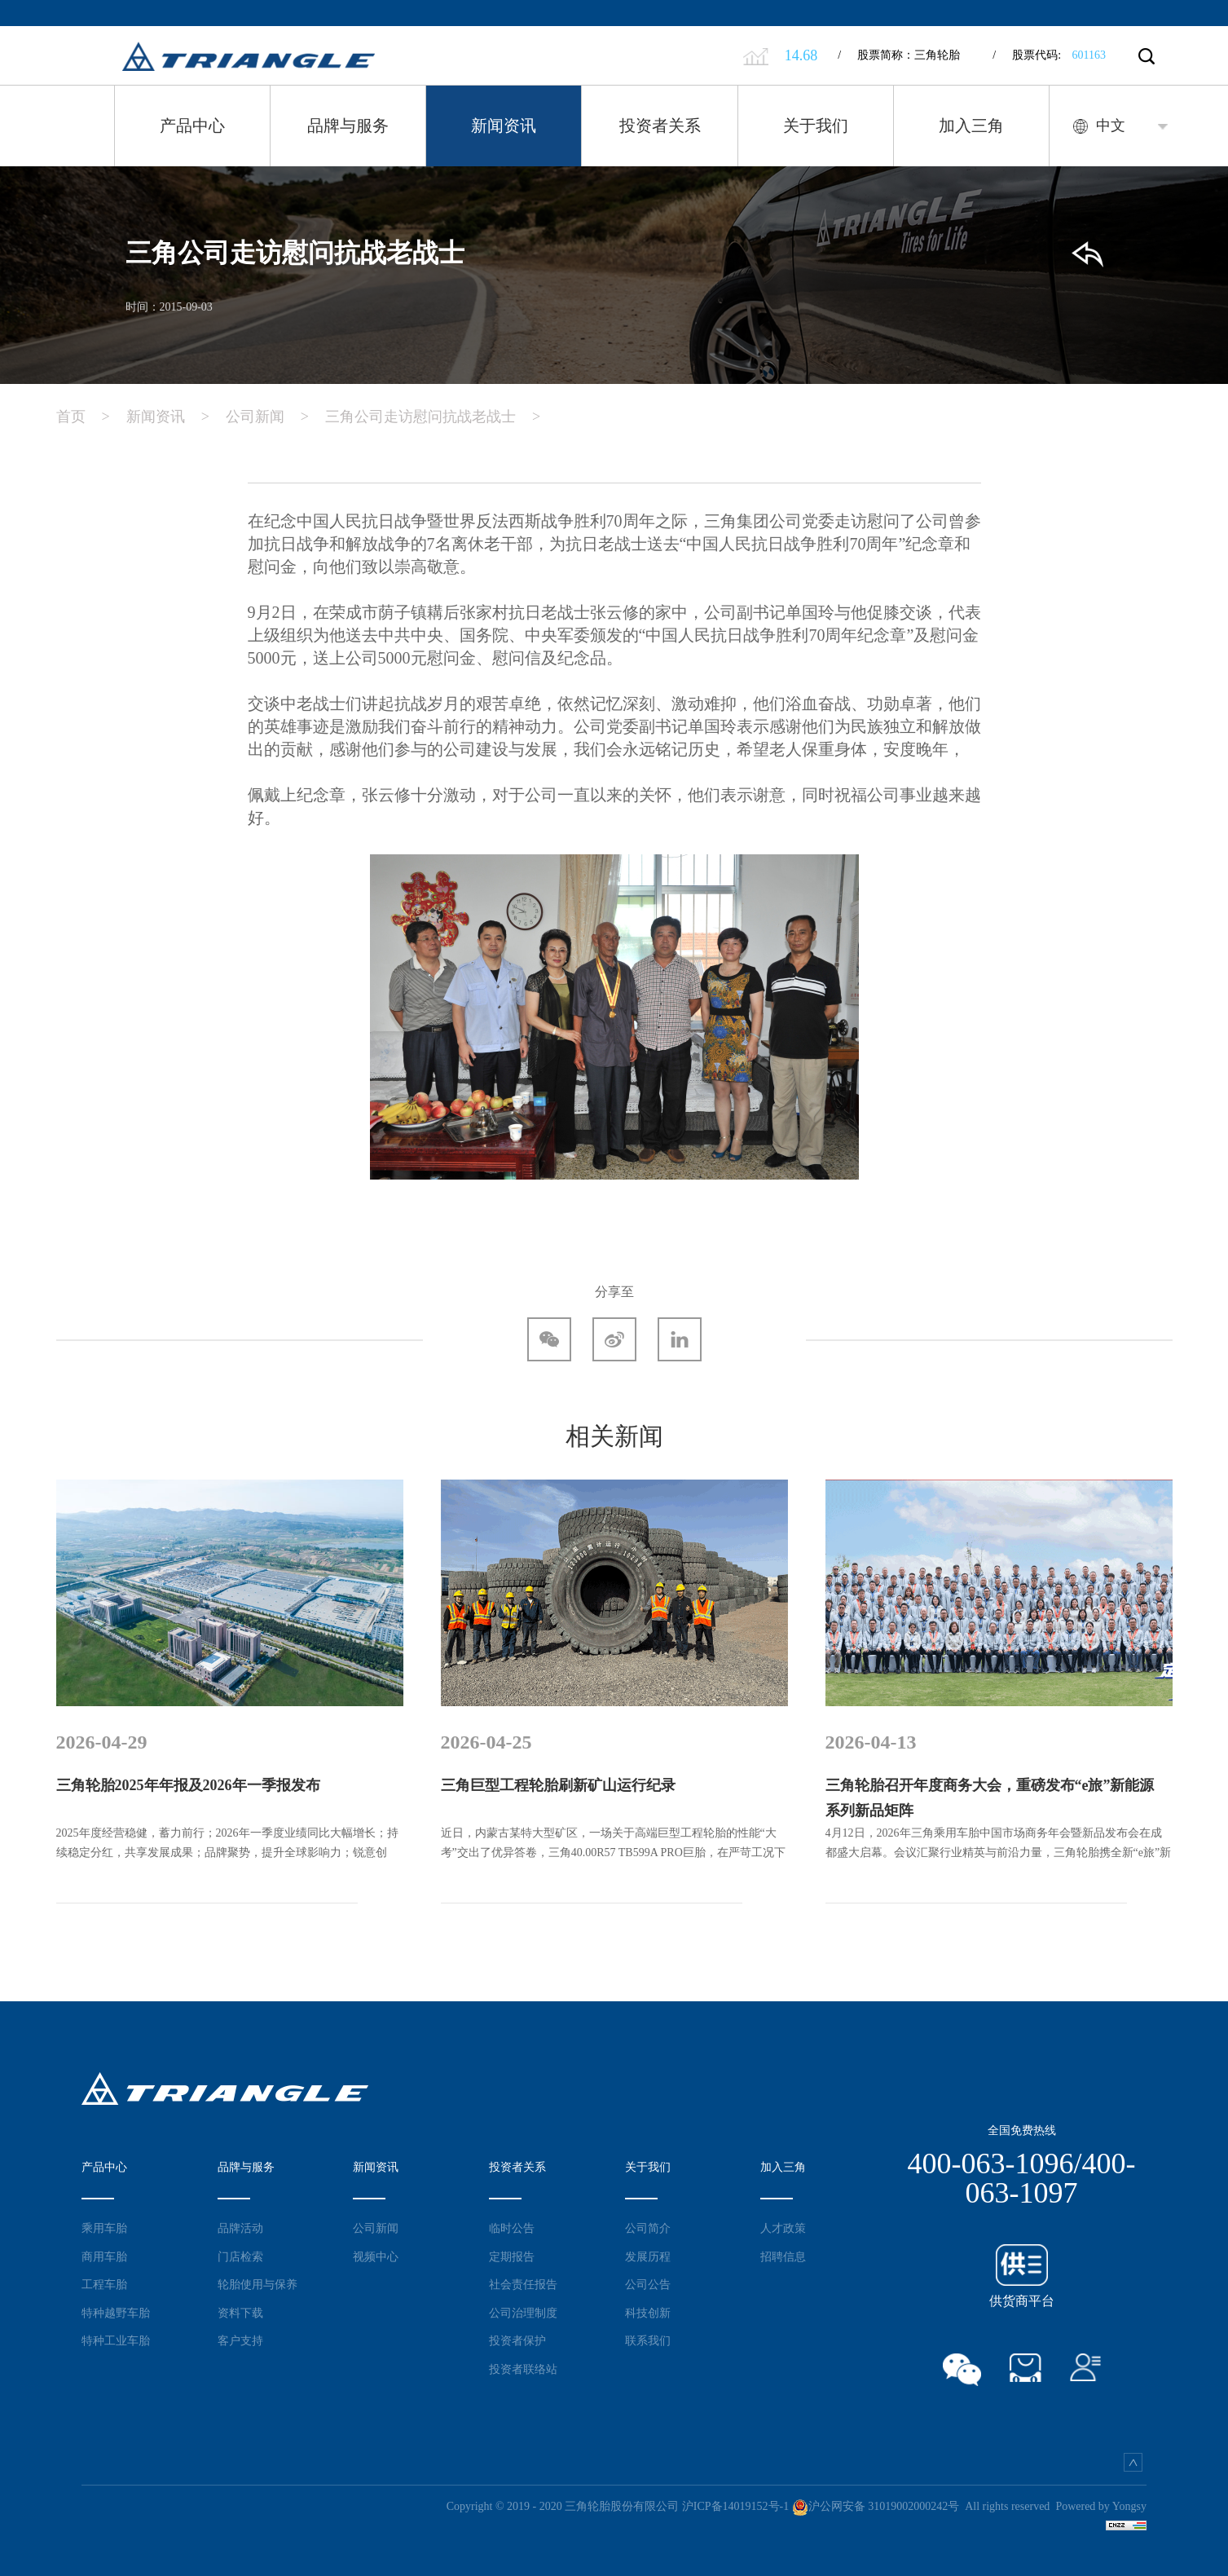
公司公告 (648, 2284)
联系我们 (648, 2340)
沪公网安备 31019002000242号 (876, 2506)
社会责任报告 (523, 2284)
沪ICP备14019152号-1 (735, 2506)
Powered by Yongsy (1101, 2506)
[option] (229, 1676)
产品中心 (192, 126)
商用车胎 (104, 2256)
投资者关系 (660, 126)
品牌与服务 (348, 126)
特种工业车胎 (115, 2340)
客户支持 (240, 2340)
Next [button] (1183, 1676)
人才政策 (783, 2227)
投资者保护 (517, 2340)
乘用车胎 (104, 2227)
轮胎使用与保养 (257, 2284)
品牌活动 (240, 2227)
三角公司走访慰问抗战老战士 (441, 416)
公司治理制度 (523, 2312)
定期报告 (512, 2256)
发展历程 (648, 2256)
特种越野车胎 (115, 2312)
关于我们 (815, 126)
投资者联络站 (523, 2368)
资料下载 (240, 2312)
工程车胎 (104, 2284)
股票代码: (1049, 55)
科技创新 (648, 2312)
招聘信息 (783, 2256)
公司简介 (648, 2227)
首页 (91, 416)
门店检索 (240, 2256)
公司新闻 (275, 416)
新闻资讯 (503, 126)
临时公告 (512, 2227)
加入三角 (971, 126)
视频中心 (375, 2256)
